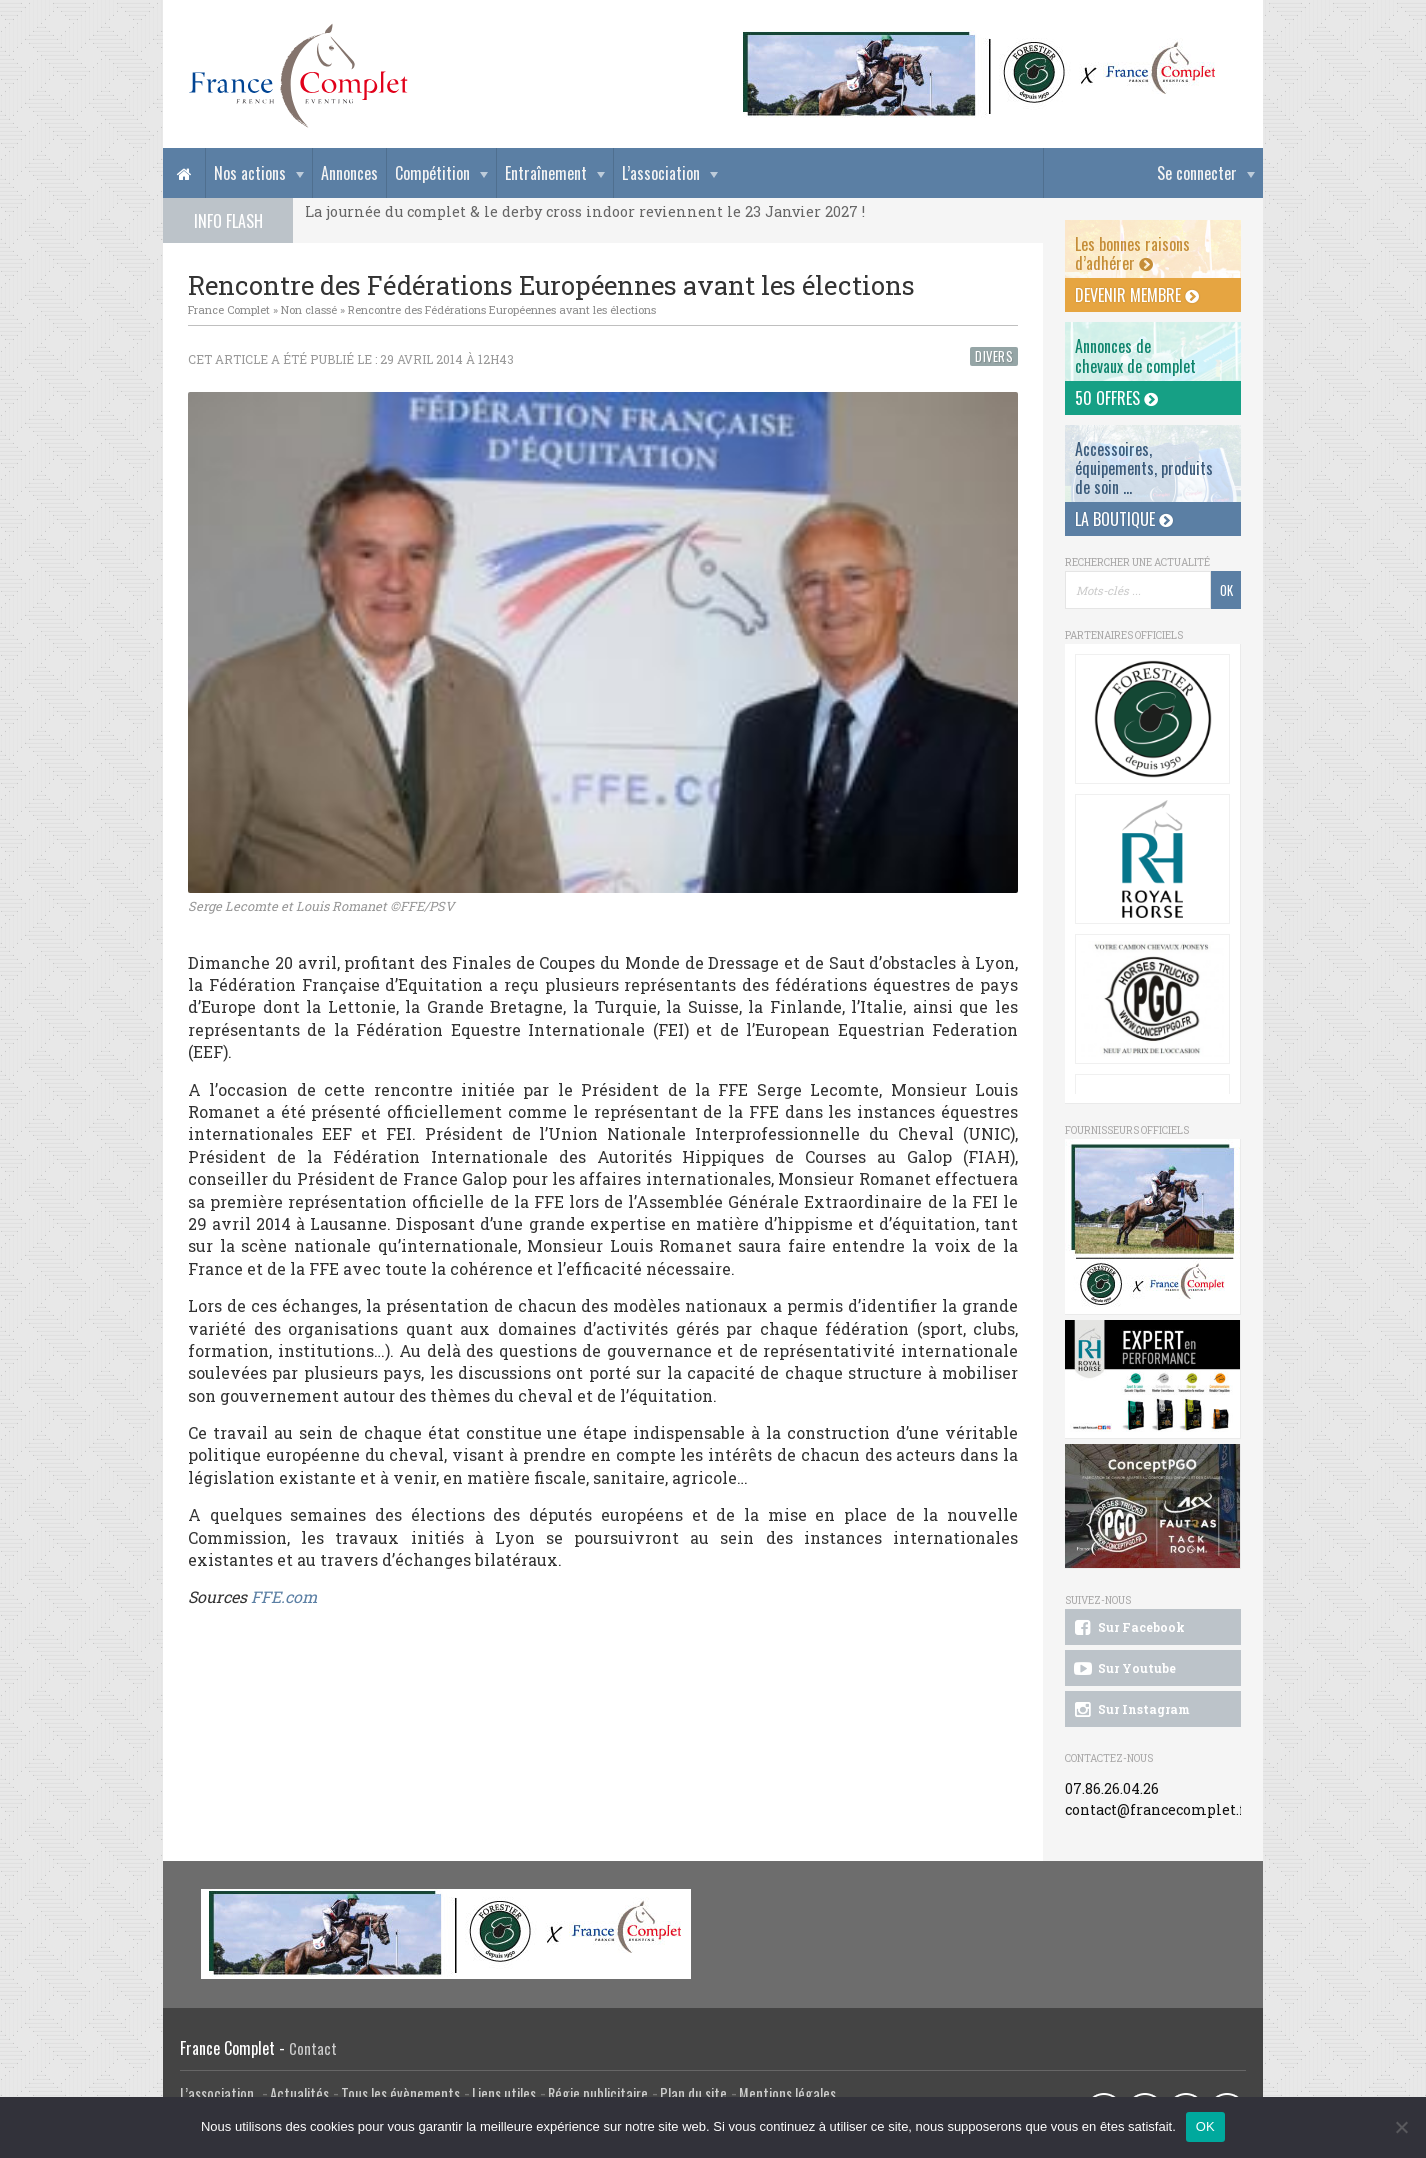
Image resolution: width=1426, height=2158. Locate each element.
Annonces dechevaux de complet (1135, 355)
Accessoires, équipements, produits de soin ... (1144, 468)
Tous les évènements (400, 2093)
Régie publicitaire (598, 2093)
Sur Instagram (1130, 1710)
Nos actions (250, 173)
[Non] (1401, 2127)
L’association (661, 173)
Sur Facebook (1128, 1628)
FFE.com (284, 1596)
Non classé (309, 309)
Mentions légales (787, 2093)
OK (1205, 2126)
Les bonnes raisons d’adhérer (1132, 253)
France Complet (229, 309)
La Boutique (1124, 519)
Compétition (432, 173)
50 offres (1116, 398)
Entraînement (546, 173)
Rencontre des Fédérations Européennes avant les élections (502, 309)
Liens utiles (504, 2093)
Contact (313, 2048)
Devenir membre (1137, 295)
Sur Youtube (1123, 1669)
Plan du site (693, 2093)
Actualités (299, 2093)
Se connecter (1197, 173)
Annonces (349, 173)
